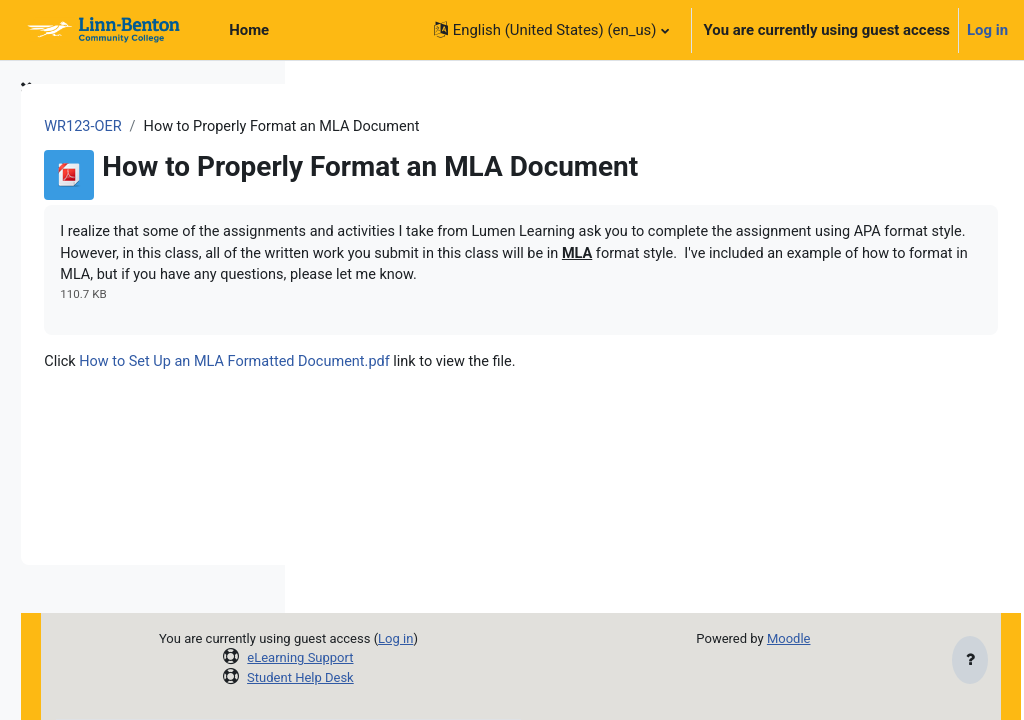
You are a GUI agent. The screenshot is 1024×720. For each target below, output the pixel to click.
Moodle (835, 638)
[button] (551, 30)
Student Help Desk (489, 677)
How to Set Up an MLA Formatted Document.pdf (520, 388)
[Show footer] (970, 662)
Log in (987, 30)
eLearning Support (489, 657)
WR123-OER (364, 127)
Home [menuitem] (249, 30)
